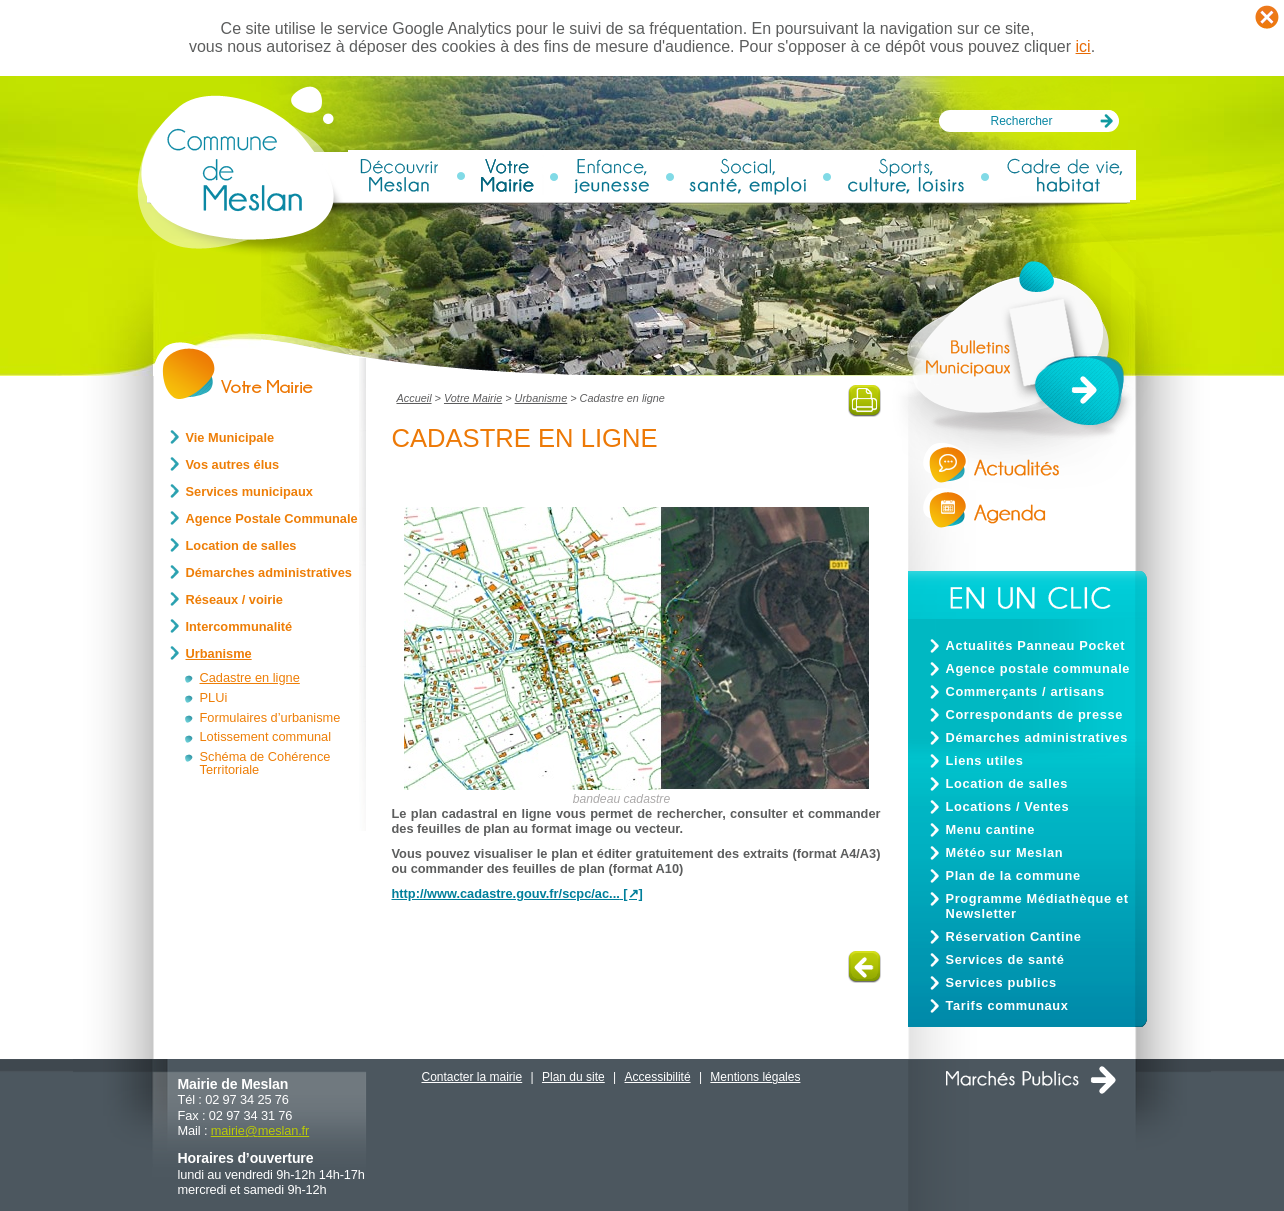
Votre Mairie (473, 398)
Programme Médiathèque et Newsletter (1037, 906)
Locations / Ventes (1008, 806)
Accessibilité (658, 1077)
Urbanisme (541, 398)
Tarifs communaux (1007, 1005)
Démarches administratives (1037, 737)
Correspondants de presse (1035, 714)
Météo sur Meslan (1005, 852)
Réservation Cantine (1014, 936)
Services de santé (1005, 959)
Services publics (1001, 982)
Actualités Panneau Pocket (1036, 645)
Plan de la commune (1013, 875)
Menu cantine (990, 829)
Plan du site (573, 1077)
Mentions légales (755, 1077)
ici (1083, 46)
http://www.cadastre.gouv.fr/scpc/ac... (506, 893)
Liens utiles (985, 760)
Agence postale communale (1038, 668)
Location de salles (1007, 783)
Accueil (414, 398)
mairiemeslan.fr (260, 1130)
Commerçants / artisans (1025, 691)
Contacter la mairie (472, 1077)
